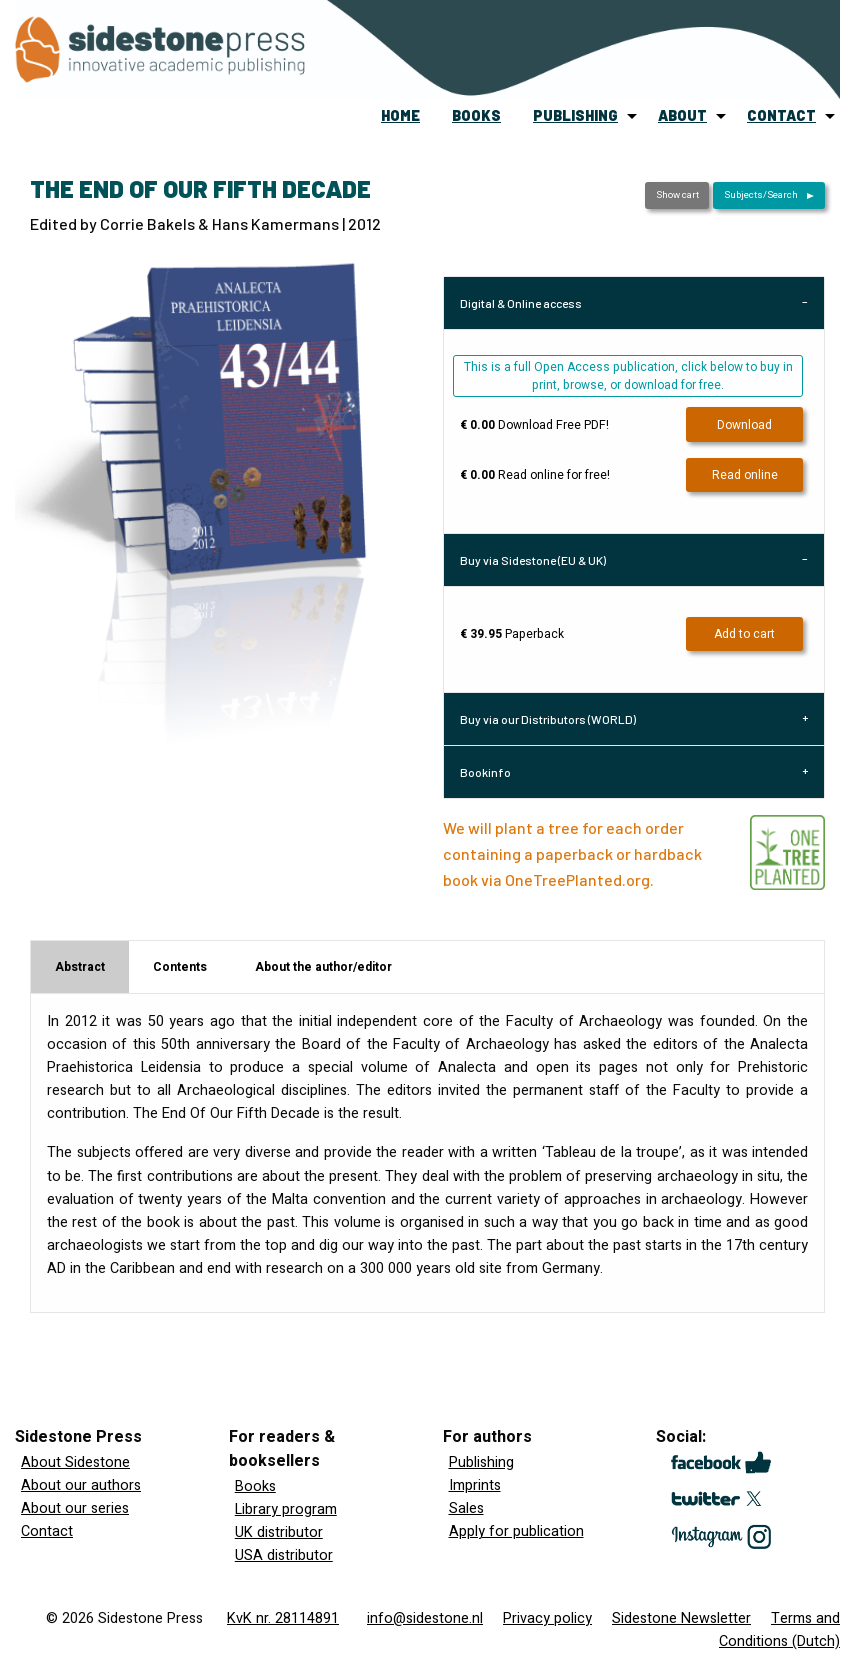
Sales (466, 1508)
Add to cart (744, 634)
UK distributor (279, 1532)
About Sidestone (75, 1462)
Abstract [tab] (80, 967)
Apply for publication (516, 1531)
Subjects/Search (761, 195)
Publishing (481, 1462)
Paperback (512, 634)
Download (744, 425)
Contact (47, 1531)
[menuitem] (400, 116)
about (682, 115)
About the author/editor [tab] (323, 967)
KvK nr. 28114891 (283, 1618)
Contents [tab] (180, 967)
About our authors (81, 1485)
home (400, 115)
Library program (286, 1509)
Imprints (475, 1485)
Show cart (677, 195)
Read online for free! (535, 475)
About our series (75, 1508)
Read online (745, 475)
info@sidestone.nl (425, 1618)
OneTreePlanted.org (577, 879)
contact (781, 115)
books (476, 115)
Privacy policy (547, 1618)
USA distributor (284, 1555)
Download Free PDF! (534, 425)
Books (255, 1486)
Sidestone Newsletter (681, 1618)
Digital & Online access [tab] (521, 303)
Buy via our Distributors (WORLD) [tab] (548, 719)
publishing (575, 115)
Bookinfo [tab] (485, 772)
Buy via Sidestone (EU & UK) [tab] (533, 560)
